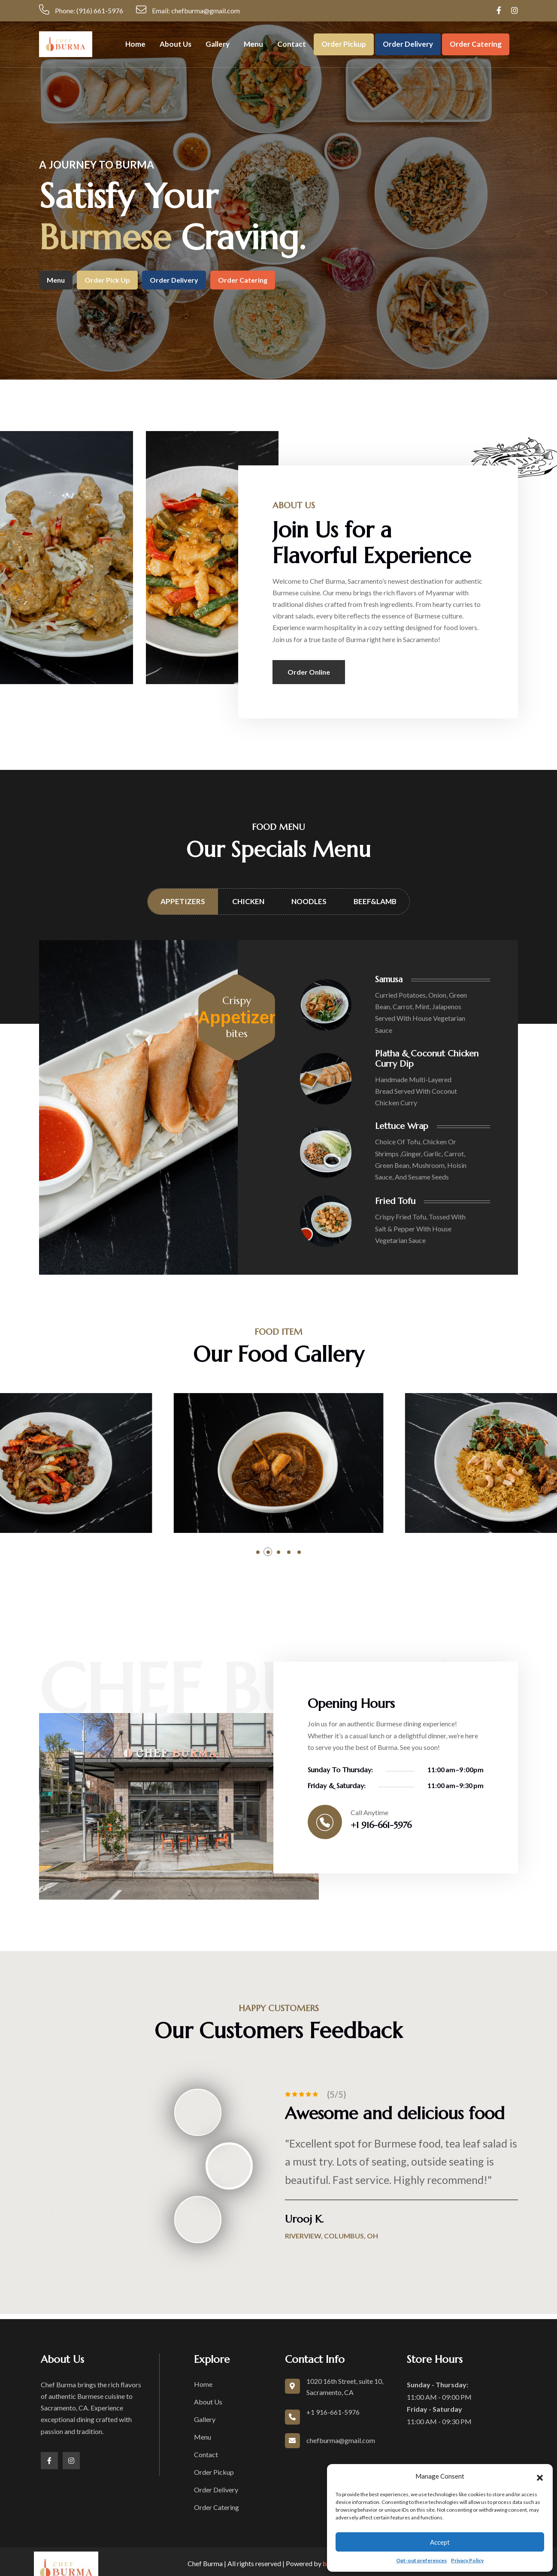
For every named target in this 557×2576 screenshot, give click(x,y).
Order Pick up (107, 280)
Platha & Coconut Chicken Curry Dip (426, 1058)
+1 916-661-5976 (381, 1825)
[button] (540, 2476)
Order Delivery (408, 43)
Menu (253, 43)
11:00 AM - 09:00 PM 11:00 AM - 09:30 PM (439, 2402)
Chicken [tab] (248, 901)
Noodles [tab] (309, 901)
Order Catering (476, 43)
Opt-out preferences (421, 2560)
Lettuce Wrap (401, 1126)
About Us (175, 43)
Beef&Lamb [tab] (375, 901)
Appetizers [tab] (182, 901)
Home (135, 43)
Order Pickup (343, 43)
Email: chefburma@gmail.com (188, 9)
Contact (291, 43)
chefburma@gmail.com (340, 2440)
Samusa (389, 979)
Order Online (309, 672)
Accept (440, 2542)
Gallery (218, 43)
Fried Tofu (395, 1201)
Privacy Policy (467, 2560)
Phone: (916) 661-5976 (81, 9)
